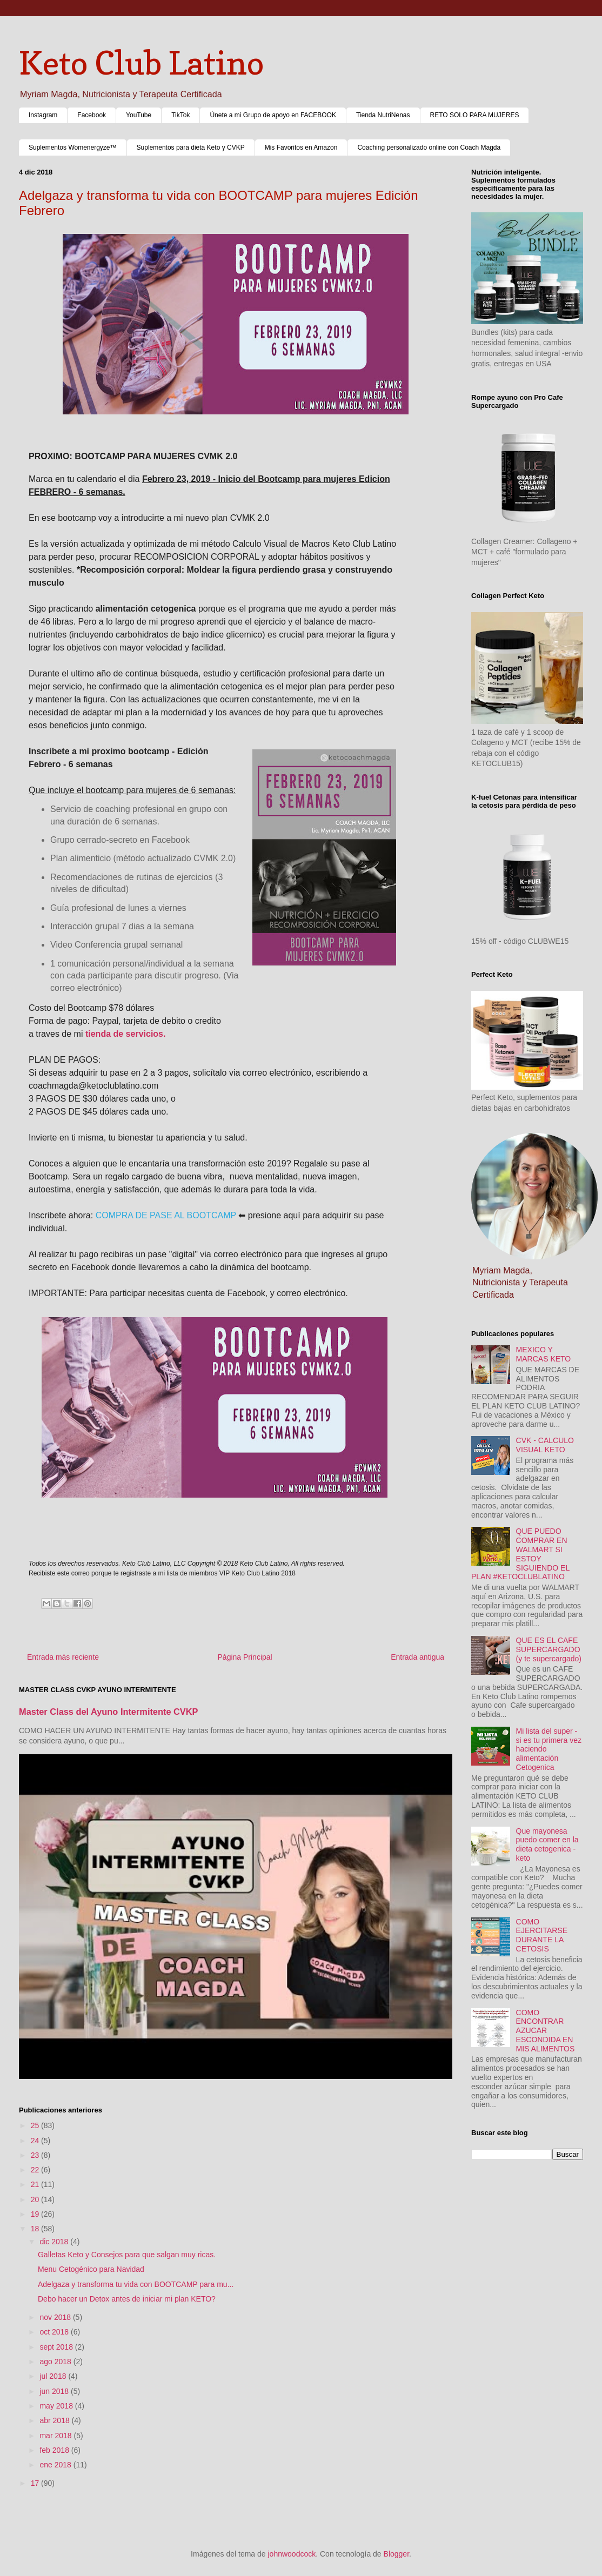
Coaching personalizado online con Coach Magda (428, 147)
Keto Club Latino (141, 62)
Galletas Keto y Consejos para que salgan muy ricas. (127, 2254)
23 (36, 2155)
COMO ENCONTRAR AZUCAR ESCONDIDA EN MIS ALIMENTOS (545, 2030)
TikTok (180, 115)
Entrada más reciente (63, 1657)
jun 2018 (55, 2391)
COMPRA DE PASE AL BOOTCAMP (166, 1215)
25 (36, 2125)
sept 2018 (57, 2347)
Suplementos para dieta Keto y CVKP (191, 147)
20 (36, 2199)
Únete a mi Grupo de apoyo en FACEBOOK (273, 115)
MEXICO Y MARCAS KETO (543, 1354)
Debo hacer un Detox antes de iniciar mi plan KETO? (127, 2299)
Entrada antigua (417, 1657)
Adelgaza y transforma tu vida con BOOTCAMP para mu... (135, 2284)
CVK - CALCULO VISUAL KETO (545, 1445)
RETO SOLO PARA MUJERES (474, 115)
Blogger (396, 2554)
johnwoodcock (292, 2554)
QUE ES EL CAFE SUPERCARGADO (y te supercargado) (548, 1649)
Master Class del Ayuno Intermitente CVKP (108, 1711)
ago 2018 (56, 2361)
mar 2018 (56, 2435)
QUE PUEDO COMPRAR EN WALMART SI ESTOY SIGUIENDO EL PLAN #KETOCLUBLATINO (520, 1554)
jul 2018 (53, 2376)
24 (36, 2140)
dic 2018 (54, 2241)
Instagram (43, 115)
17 (36, 2483)
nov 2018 (56, 2317)
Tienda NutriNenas (383, 115)
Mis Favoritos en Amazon (301, 147)
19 (36, 2214)
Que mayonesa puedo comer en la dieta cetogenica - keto (547, 1844)
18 (36, 2228)
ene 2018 (56, 2464)
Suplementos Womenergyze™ (73, 147)
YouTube (138, 115)
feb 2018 (55, 2450)
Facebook (91, 115)
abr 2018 (55, 2420)
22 (36, 2169)
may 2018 (57, 2405)
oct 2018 (55, 2331)
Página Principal (245, 1657)
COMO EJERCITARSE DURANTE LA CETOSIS (541, 1935)
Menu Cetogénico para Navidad (91, 2269)
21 (36, 2184)
